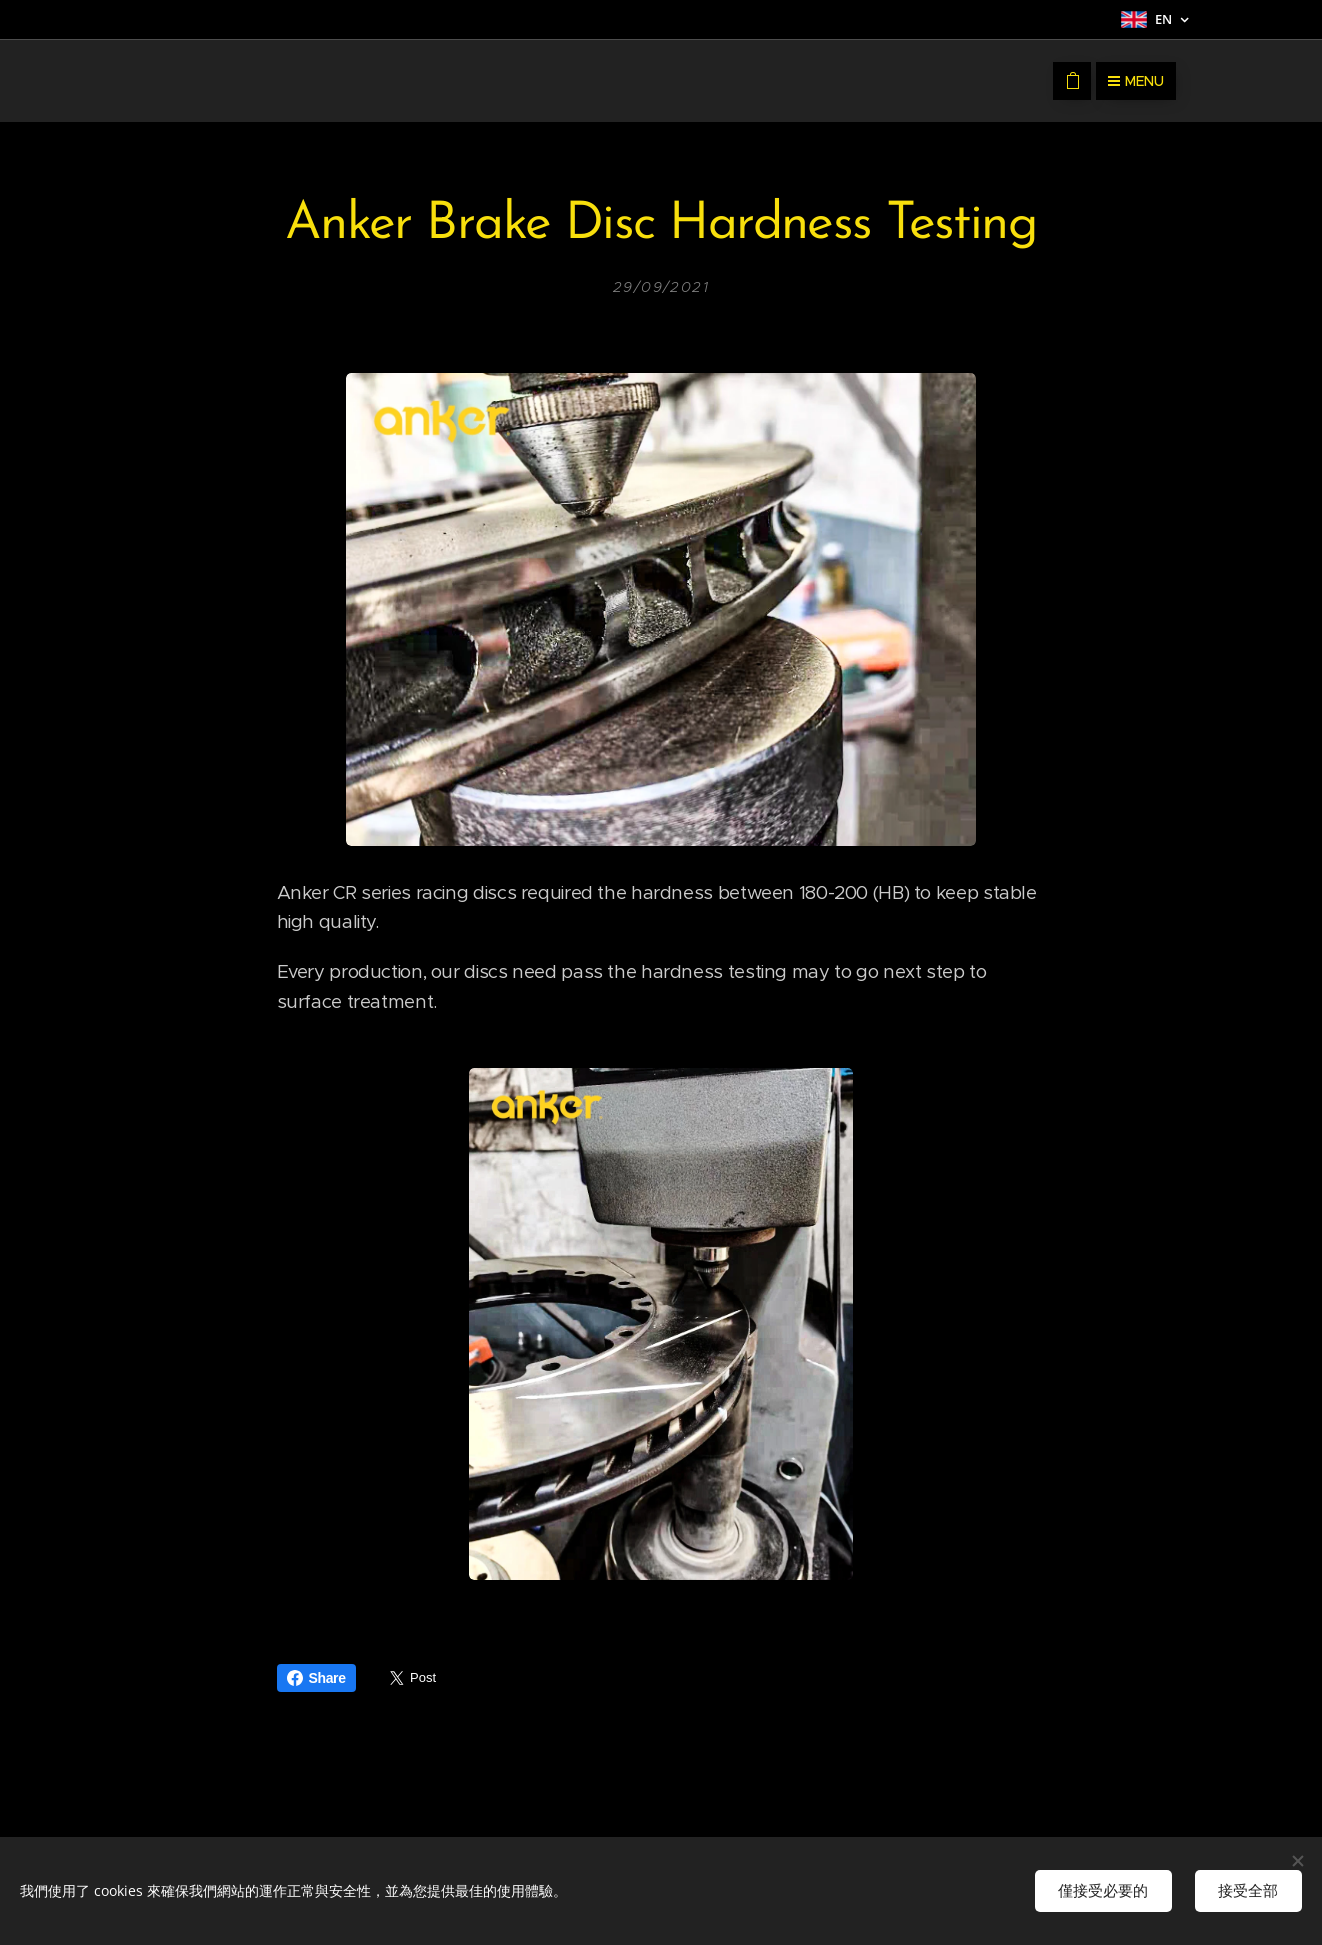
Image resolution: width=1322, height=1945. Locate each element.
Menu (1136, 81)
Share (316, 1678)
